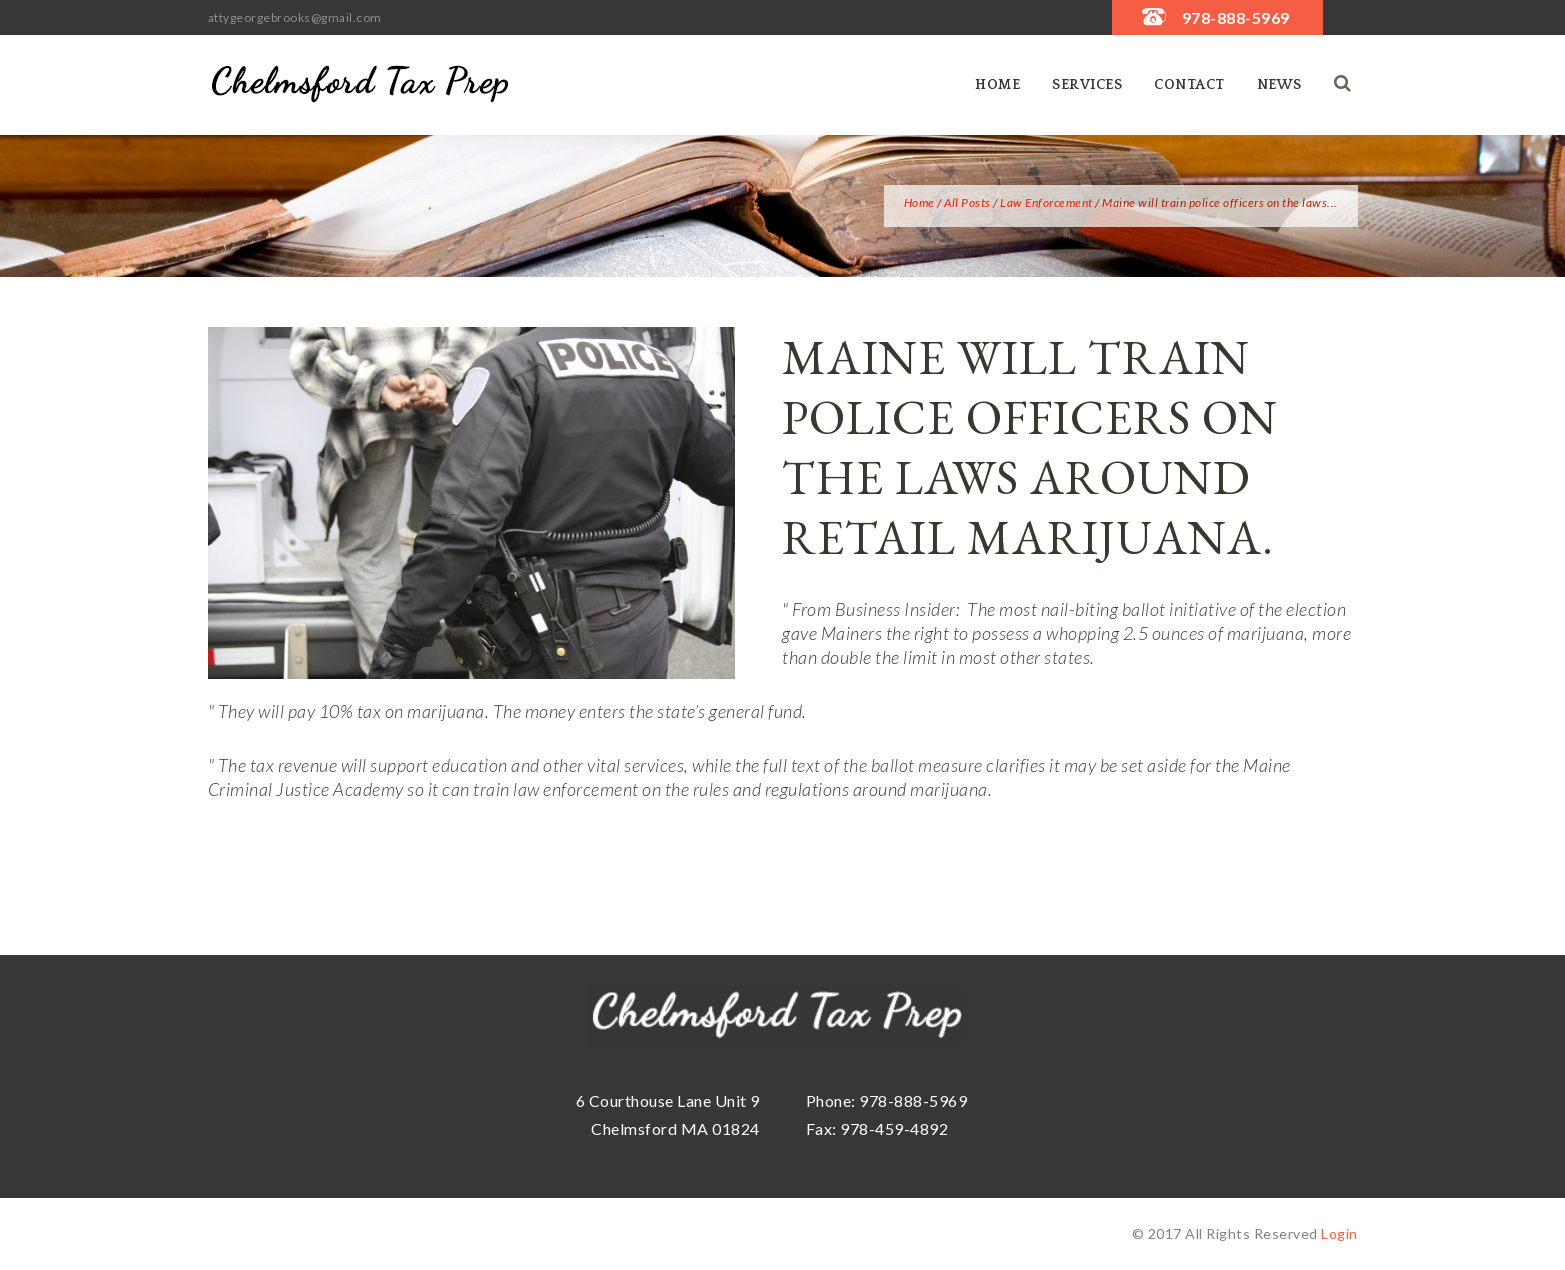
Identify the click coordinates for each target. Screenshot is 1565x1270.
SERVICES (1087, 85)
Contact (1189, 85)
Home (997, 85)
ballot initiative (1179, 609)
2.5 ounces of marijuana (1214, 633)
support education (439, 765)
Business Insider (895, 609)
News (1279, 85)
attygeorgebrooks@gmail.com (295, 17)
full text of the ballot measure (873, 765)
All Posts (967, 202)
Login (1339, 1233)
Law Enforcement (1046, 202)
